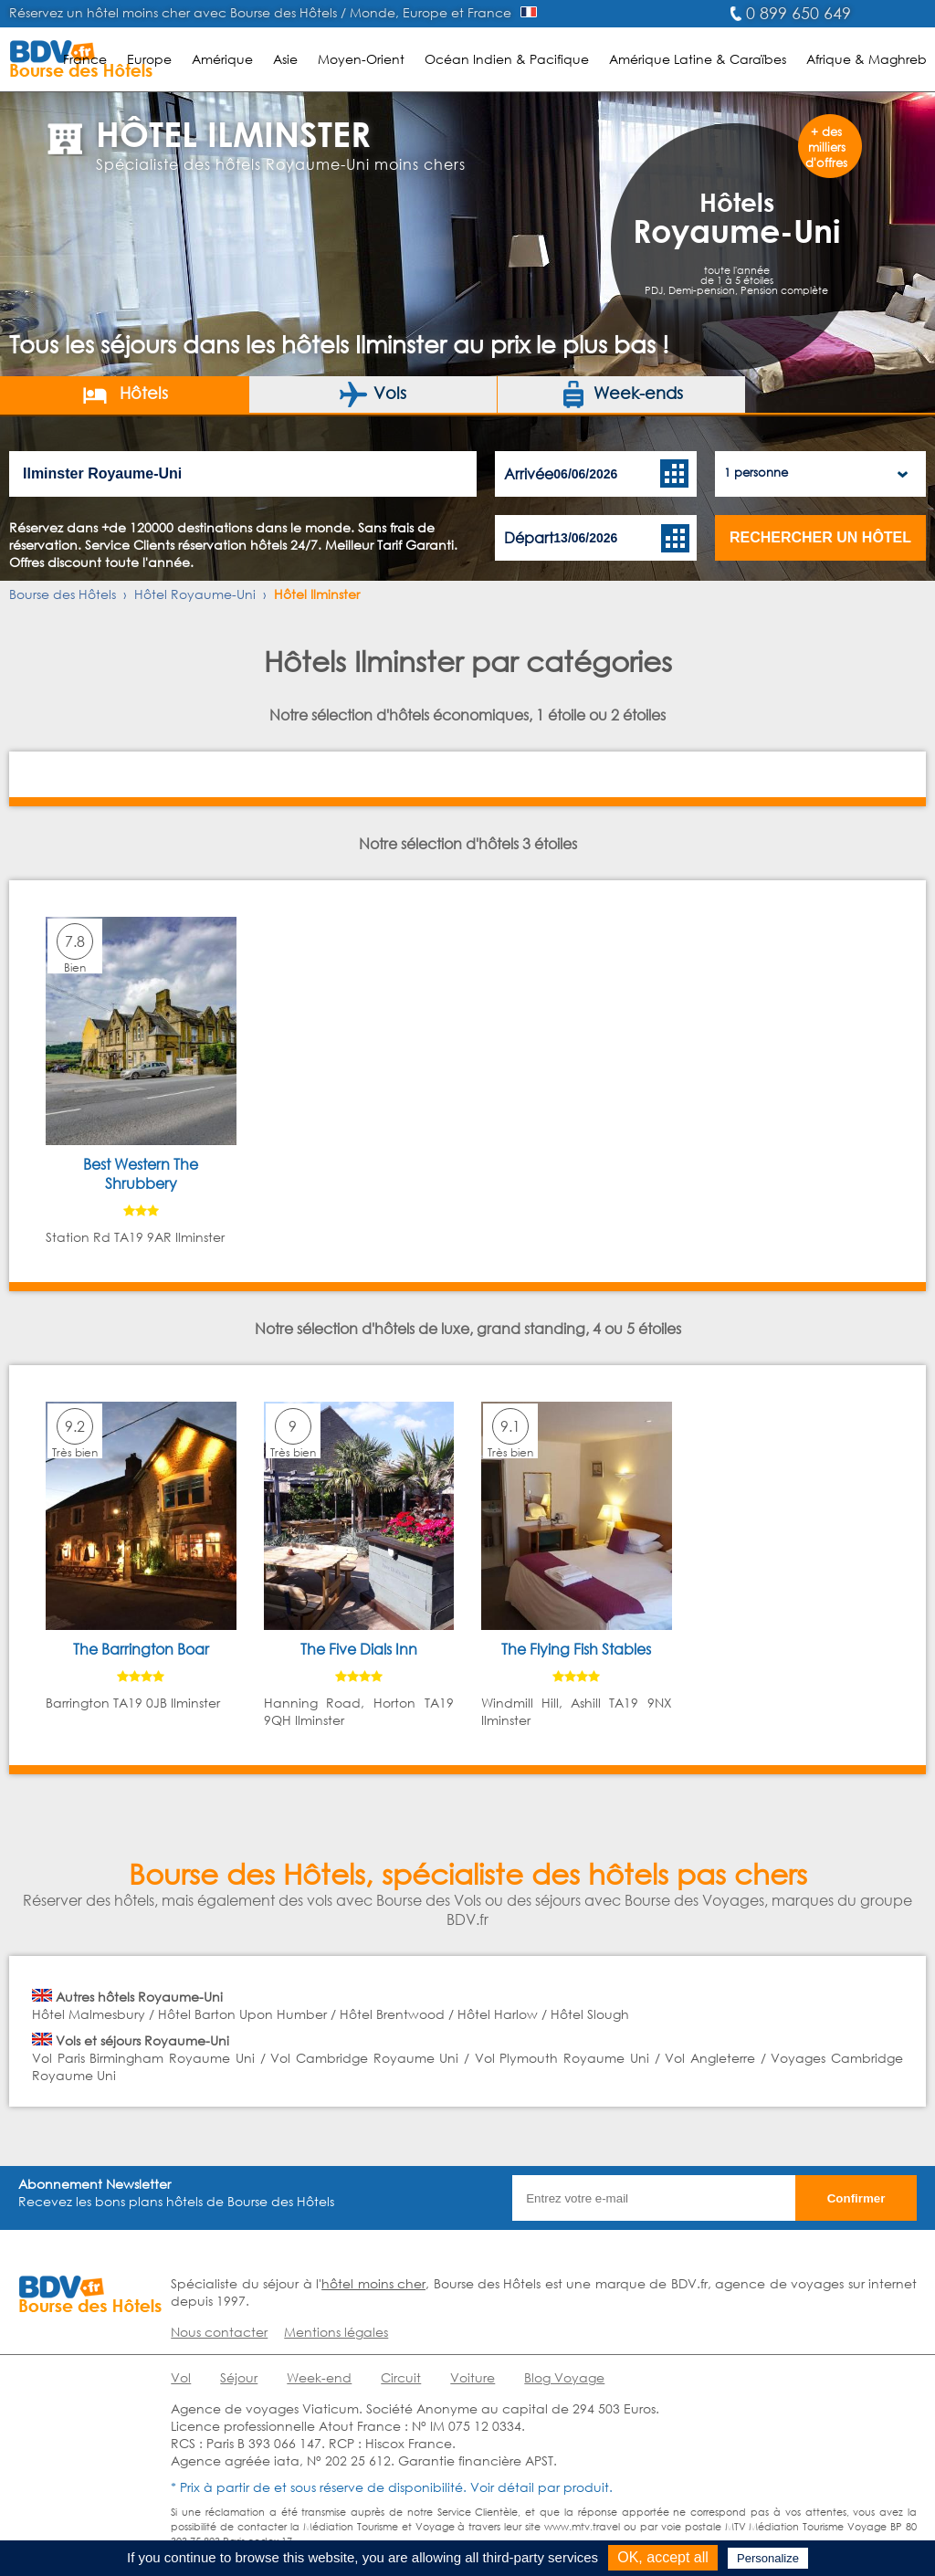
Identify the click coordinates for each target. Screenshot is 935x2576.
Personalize (768, 2558)
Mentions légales (336, 2331)
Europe (149, 59)
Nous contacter (219, 2331)
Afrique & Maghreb (866, 59)
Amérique (222, 59)
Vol (181, 2377)
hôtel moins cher (373, 2283)
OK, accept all (663, 2557)
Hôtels (124, 394)
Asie (285, 59)
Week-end (319, 2377)
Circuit (401, 2377)
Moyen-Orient (361, 59)
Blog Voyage (564, 2377)
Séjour (238, 2377)
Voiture (472, 2377)
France (85, 59)
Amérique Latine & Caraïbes (697, 59)
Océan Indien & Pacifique (507, 59)
